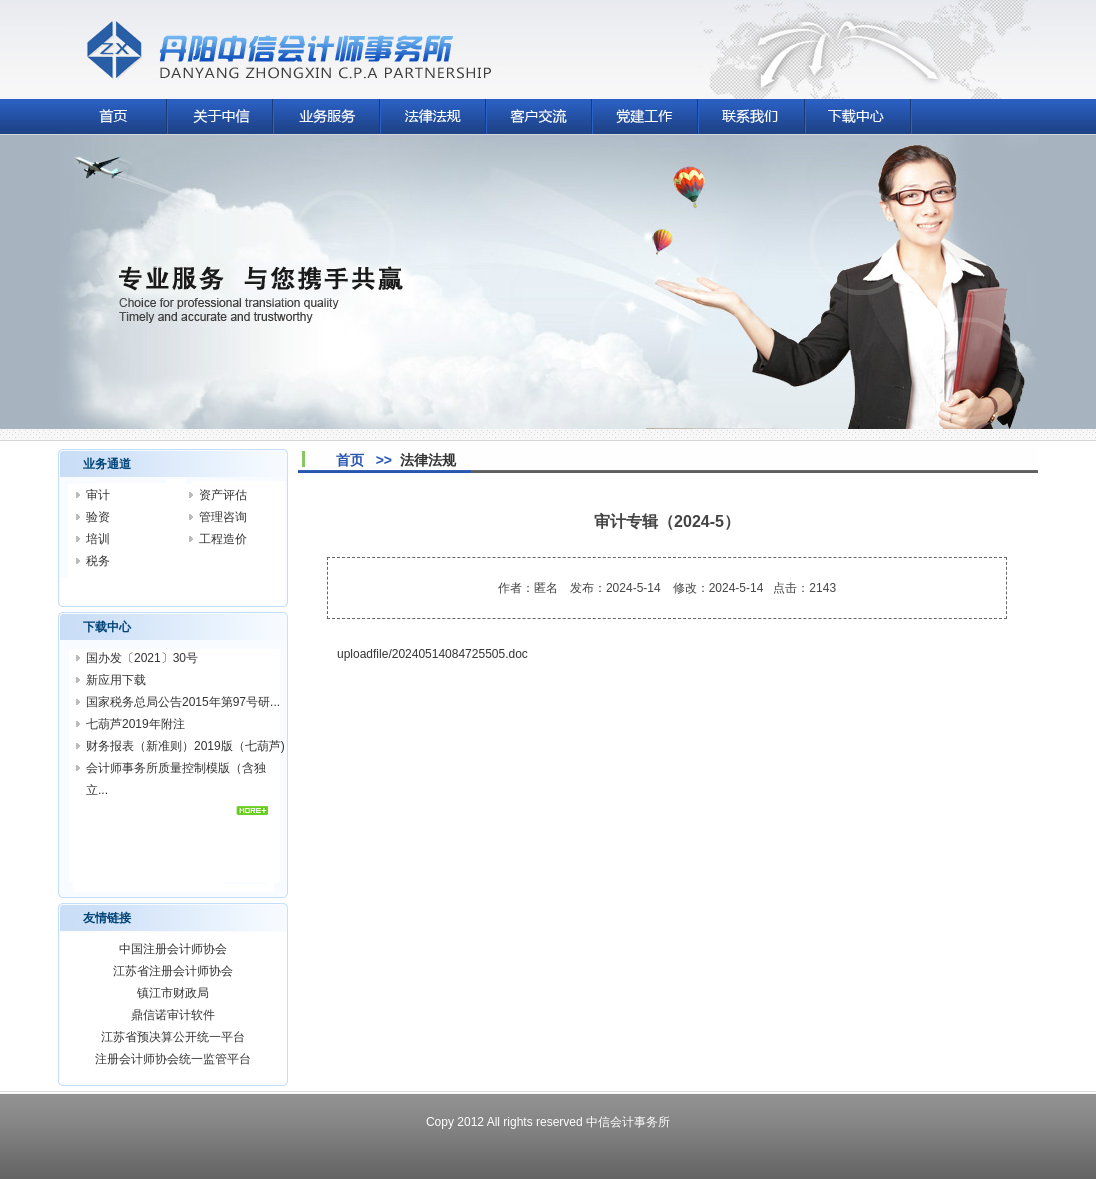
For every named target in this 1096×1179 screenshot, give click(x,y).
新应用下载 (116, 680)
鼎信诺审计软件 (173, 1015)
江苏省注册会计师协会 (173, 971)
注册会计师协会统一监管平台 (173, 1059)
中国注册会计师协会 (173, 949)
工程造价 (223, 539)
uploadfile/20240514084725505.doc (432, 654)
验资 (98, 517)
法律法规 (428, 460)
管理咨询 (223, 517)
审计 (98, 495)
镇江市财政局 (173, 993)
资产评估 (223, 495)
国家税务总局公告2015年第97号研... (183, 702)
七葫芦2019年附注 (135, 724)
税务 (98, 561)
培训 (98, 539)
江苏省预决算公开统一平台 (173, 1037)
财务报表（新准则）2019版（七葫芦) (185, 746)
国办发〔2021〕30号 (142, 658)
